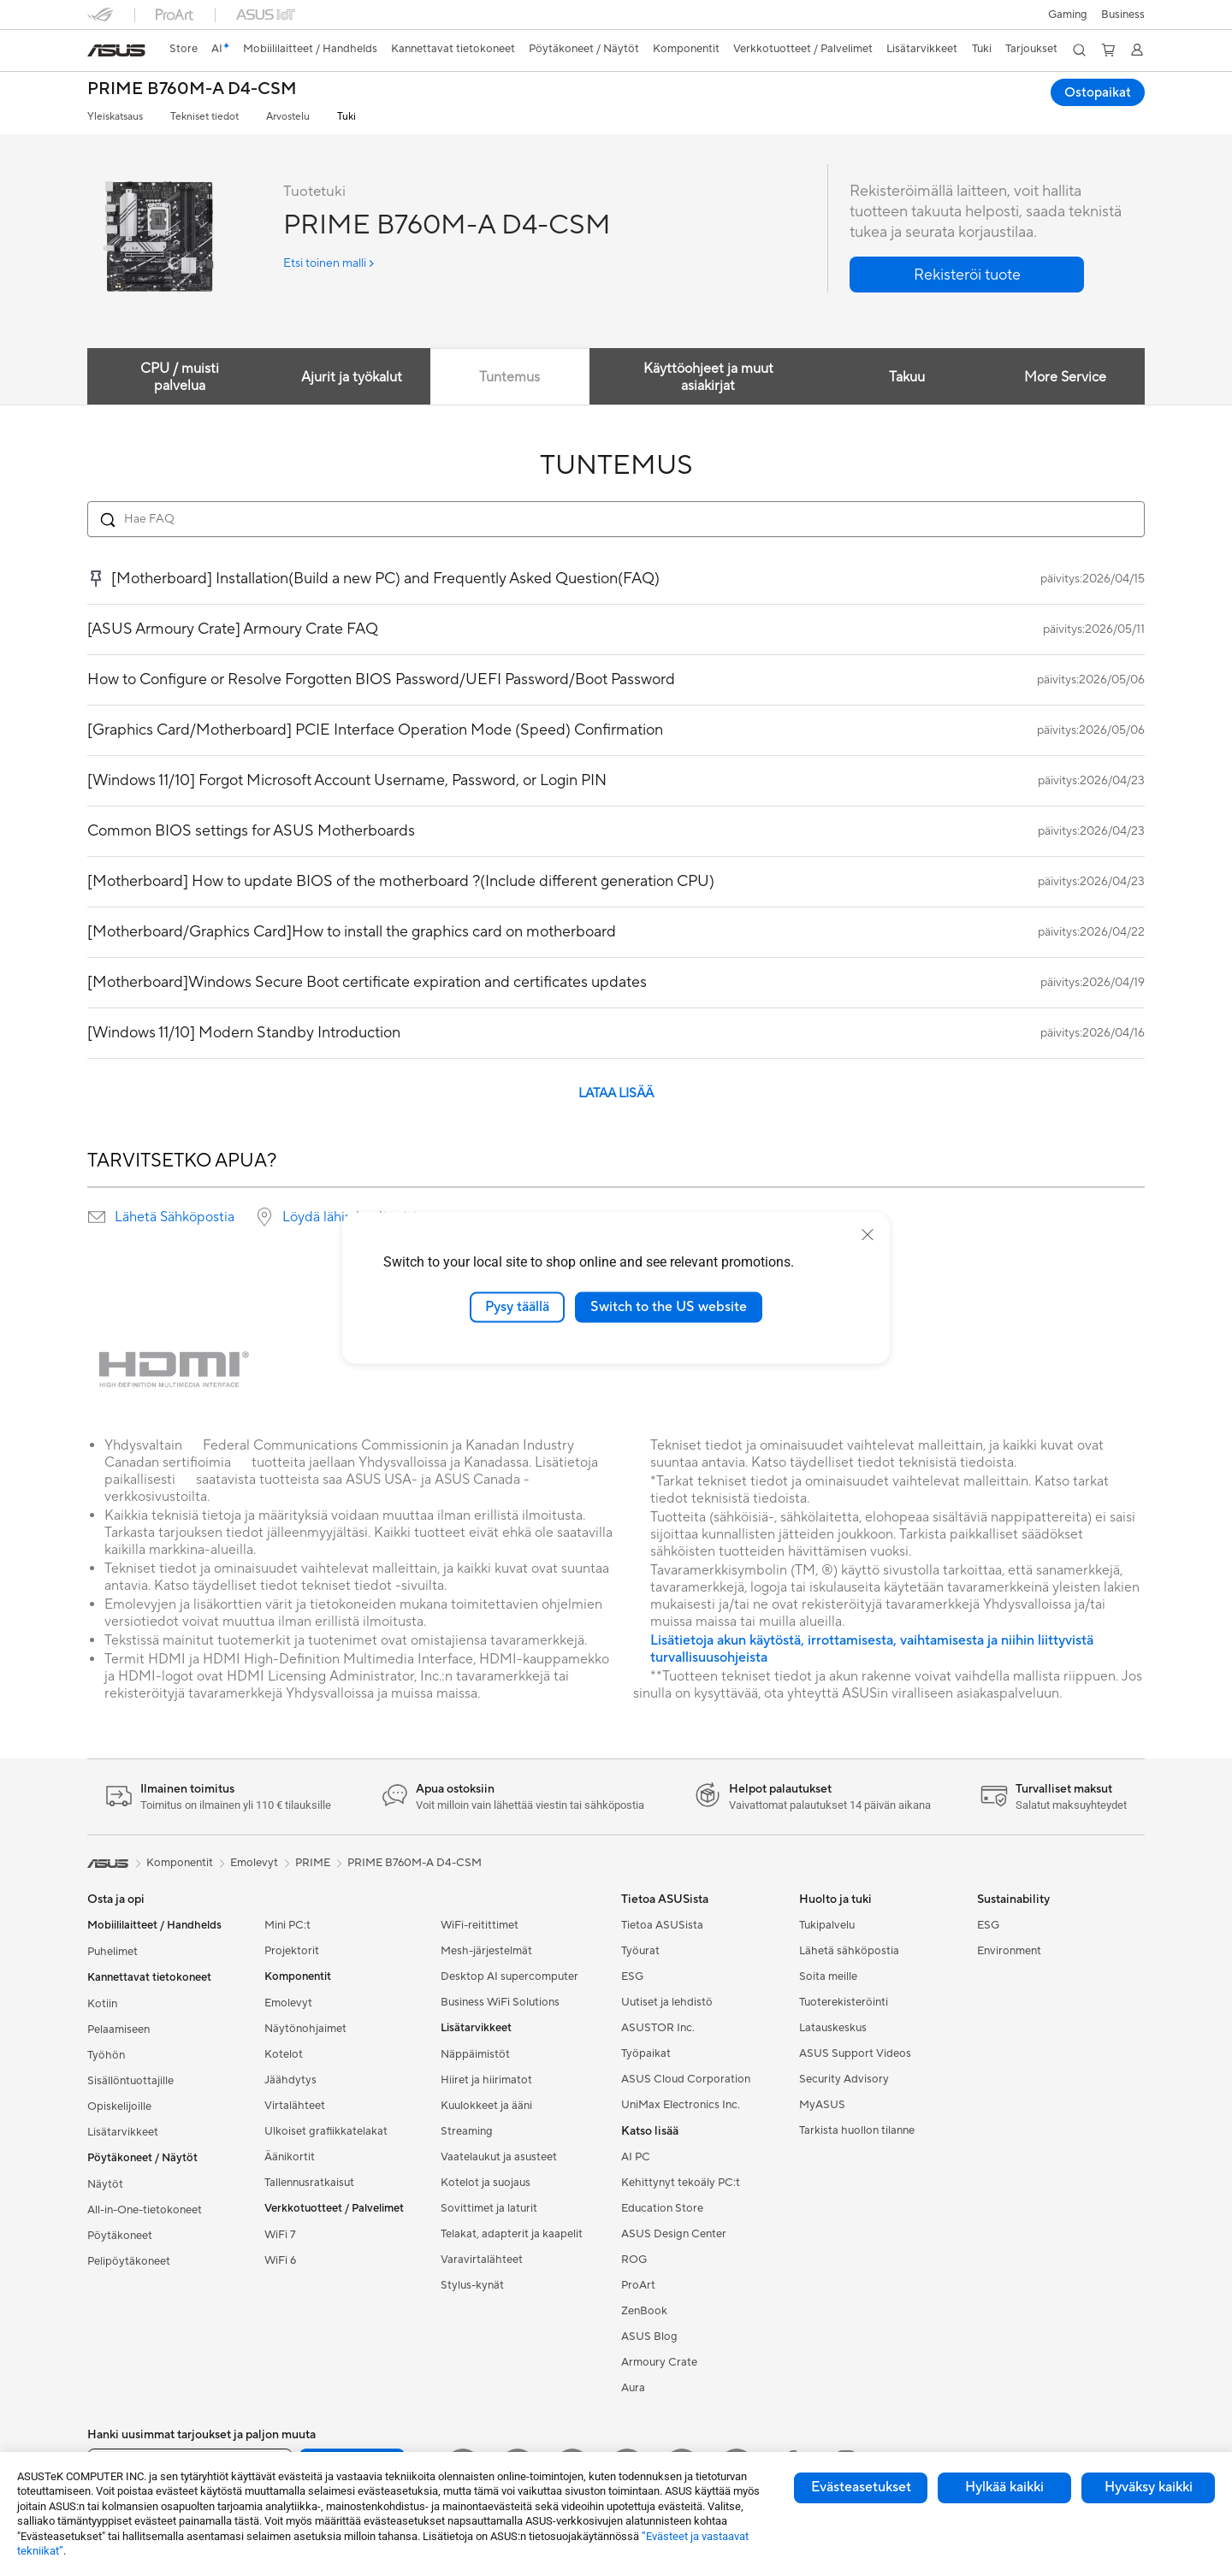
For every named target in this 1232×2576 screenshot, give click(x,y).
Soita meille (828, 1976)
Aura (633, 2388)
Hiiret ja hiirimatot (486, 2080)
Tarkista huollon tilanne (857, 2130)
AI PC (635, 2157)
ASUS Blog (649, 2336)
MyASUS (822, 2105)
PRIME (312, 1863)
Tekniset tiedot (204, 116)
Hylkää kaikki (1004, 2487)
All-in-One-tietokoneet (144, 2210)
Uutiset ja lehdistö (667, 2002)
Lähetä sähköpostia (849, 1951)
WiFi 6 (280, 2260)
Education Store (662, 2208)
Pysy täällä (517, 1306)
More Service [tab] (1064, 377)
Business (1123, 14)
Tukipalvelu (827, 1925)
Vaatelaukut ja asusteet (499, 2157)
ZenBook (644, 2311)
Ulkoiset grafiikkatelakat (326, 2131)
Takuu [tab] (903, 377)
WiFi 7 (280, 2235)
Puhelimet (112, 1952)
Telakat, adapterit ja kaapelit (512, 2234)
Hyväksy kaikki (1149, 2487)
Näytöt (105, 2184)
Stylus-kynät (472, 2285)
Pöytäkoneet (119, 2235)
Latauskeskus (833, 2028)
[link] (116, 50)
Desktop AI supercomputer (509, 1976)
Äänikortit (289, 2157)
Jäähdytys (290, 2080)
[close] (867, 1235)
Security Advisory (844, 2079)
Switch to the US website (668, 1306)
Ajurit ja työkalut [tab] (348, 377)
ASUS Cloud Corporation (685, 2079)
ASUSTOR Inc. (658, 2028)
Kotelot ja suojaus (485, 2182)
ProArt (638, 2285)
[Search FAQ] (616, 519)
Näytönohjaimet (305, 2028)
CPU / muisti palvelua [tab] (178, 377)
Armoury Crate (659, 2362)
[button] (1067, 14)
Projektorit (291, 1951)
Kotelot (283, 2054)
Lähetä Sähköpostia (174, 1217)
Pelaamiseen (118, 2029)
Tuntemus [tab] (509, 377)
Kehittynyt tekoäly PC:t (680, 2182)
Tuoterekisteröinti (843, 2002)
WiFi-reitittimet (479, 1925)
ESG (632, 1976)
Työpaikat (646, 2053)
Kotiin (102, 2004)
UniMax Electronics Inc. (680, 2105)
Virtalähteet (294, 2105)
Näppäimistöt (475, 2054)
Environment (1009, 1951)
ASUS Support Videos (855, 2053)
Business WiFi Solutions (500, 2002)
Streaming (467, 2131)
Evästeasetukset (861, 2487)
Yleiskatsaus (115, 116)
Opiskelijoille (119, 2106)
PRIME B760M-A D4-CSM (192, 89)
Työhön (106, 2055)
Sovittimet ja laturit (489, 2208)
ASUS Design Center (673, 2234)
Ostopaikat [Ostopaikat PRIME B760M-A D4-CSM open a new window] (1097, 92)
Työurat (640, 1951)
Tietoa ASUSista (662, 1925)
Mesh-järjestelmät (486, 1951)
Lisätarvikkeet (122, 2132)
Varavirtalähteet (482, 2259)
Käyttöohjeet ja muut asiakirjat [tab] (707, 377)
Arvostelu (288, 116)
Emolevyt (288, 2003)
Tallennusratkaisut (309, 2182)
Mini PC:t (287, 1925)
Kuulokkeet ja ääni (486, 2105)
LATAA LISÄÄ (616, 1093)
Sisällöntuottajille (130, 2081)
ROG (634, 2259)
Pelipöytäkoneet (128, 2261)
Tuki (346, 116)
